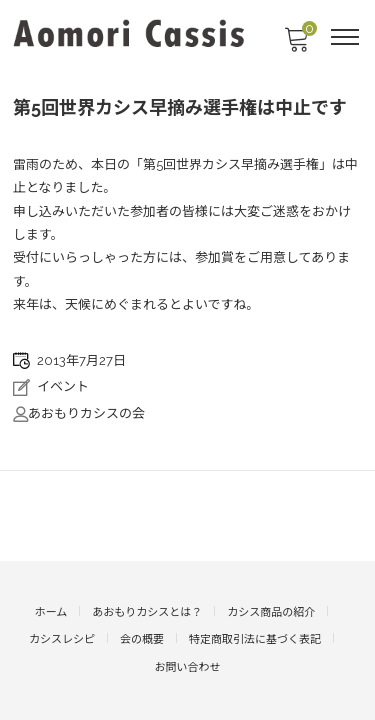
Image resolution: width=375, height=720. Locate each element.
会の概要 (142, 639)
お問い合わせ (188, 667)
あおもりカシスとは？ (147, 612)
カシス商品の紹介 (271, 612)
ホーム (51, 612)
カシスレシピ (62, 639)
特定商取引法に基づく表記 (255, 639)
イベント (63, 386)
